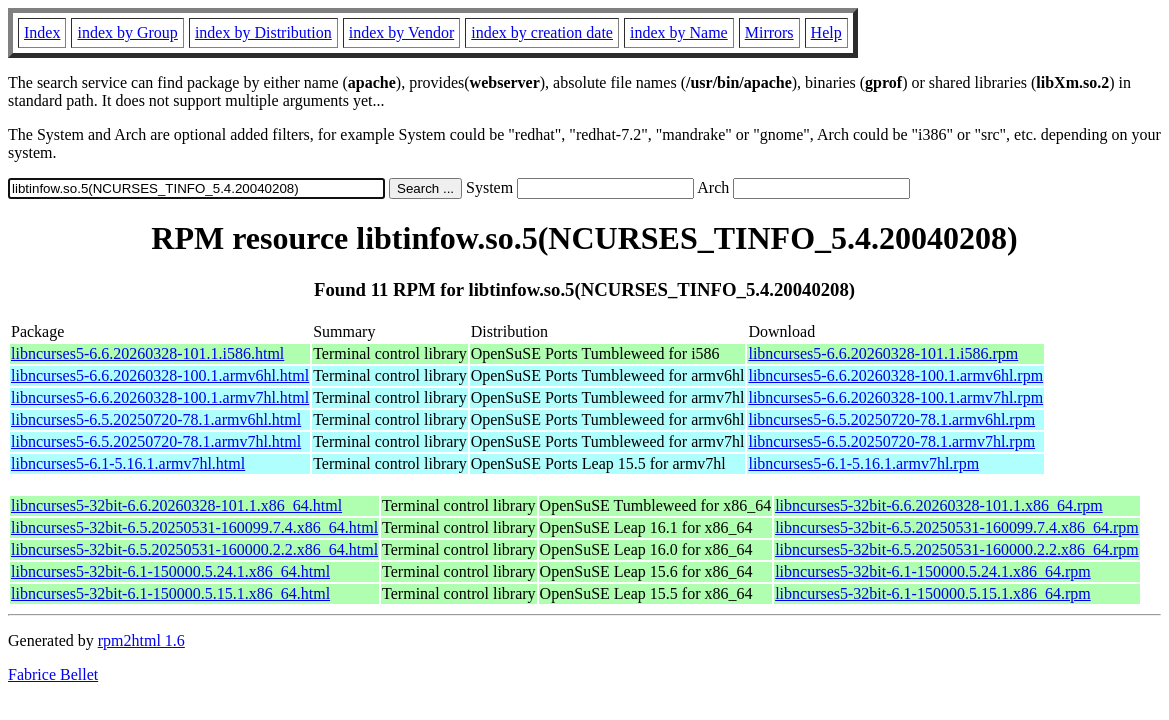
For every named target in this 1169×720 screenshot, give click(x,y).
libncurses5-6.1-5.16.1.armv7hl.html (128, 463)
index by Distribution (263, 32)
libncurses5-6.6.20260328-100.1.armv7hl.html (160, 397)
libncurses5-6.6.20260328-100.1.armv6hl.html (160, 375)
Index (42, 32)
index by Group (127, 32)
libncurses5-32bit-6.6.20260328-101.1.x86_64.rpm (939, 505)
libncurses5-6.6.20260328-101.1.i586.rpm (883, 353)
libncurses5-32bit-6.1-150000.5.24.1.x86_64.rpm (933, 571)
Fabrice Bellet (53, 674)
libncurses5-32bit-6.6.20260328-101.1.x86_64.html (176, 505)
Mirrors (769, 32)
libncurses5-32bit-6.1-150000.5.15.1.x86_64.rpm (933, 593)
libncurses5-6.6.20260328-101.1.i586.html (147, 353)
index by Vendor (401, 32)
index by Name (679, 32)
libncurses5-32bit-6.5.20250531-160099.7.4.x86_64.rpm (957, 527)
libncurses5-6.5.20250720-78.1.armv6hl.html (156, 419)
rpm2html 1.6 (141, 640)
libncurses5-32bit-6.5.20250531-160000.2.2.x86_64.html (194, 549)
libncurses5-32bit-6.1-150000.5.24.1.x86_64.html (170, 571)
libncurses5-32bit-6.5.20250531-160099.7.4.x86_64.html (194, 527)
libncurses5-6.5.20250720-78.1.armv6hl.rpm (891, 419)
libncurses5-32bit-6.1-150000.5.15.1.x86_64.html (170, 593)
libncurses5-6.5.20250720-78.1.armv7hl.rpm (891, 441)
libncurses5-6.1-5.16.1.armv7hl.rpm (863, 463)
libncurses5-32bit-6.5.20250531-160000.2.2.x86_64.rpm (957, 549)
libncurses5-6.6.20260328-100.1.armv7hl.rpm (895, 397)
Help (826, 32)
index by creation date (542, 32)
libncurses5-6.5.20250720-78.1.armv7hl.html (156, 441)
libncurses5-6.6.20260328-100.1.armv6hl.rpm (895, 375)
